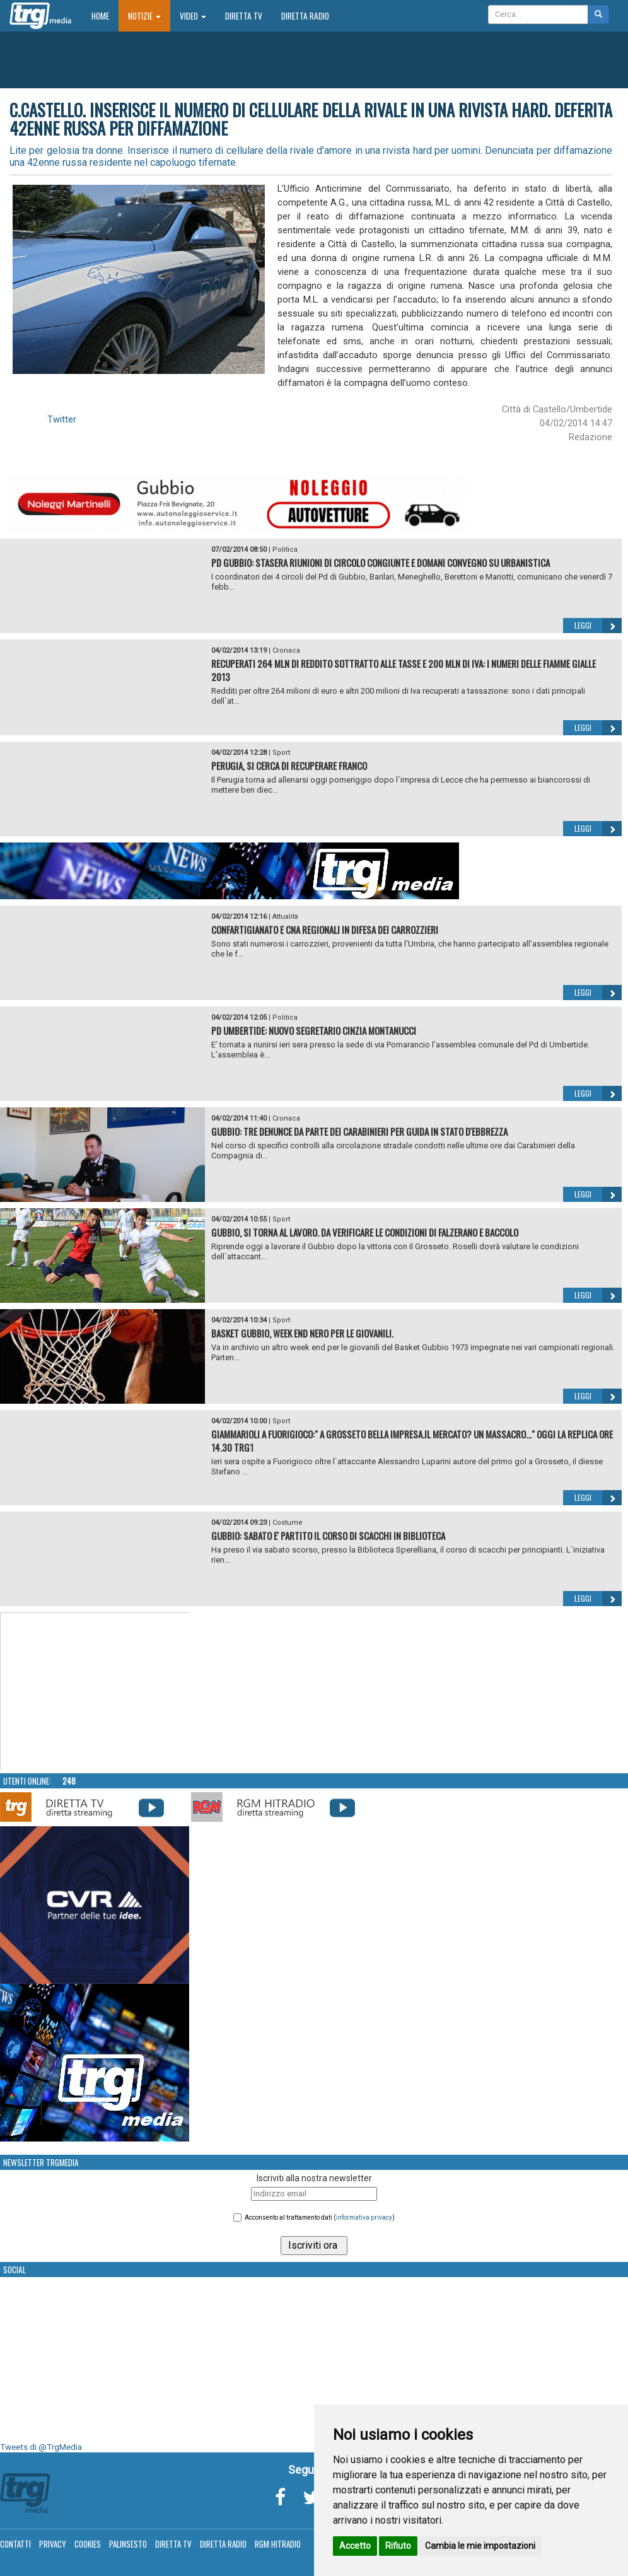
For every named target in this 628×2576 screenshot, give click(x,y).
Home (105, 15)
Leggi (598, 625)
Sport (281, 753)
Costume (287, 1522)
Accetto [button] (355, 2546)
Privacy (52, 2544)
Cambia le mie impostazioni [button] (480, 2546)
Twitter (61, 419)
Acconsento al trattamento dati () (320, 2217)
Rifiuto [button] (398, 2546)
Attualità (285, 916)
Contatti (15, 2544)
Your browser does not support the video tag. (95, 1692)
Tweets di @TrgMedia (41, 2447)
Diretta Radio (305, 15)
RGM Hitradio (278, 2544)
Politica (285, 549)
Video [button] (193, 15)
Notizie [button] (144, 15)
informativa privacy (364, 2217)
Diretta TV (243, 15)
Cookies (87, 2544)
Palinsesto (128, 2544)
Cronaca (286, 650)
